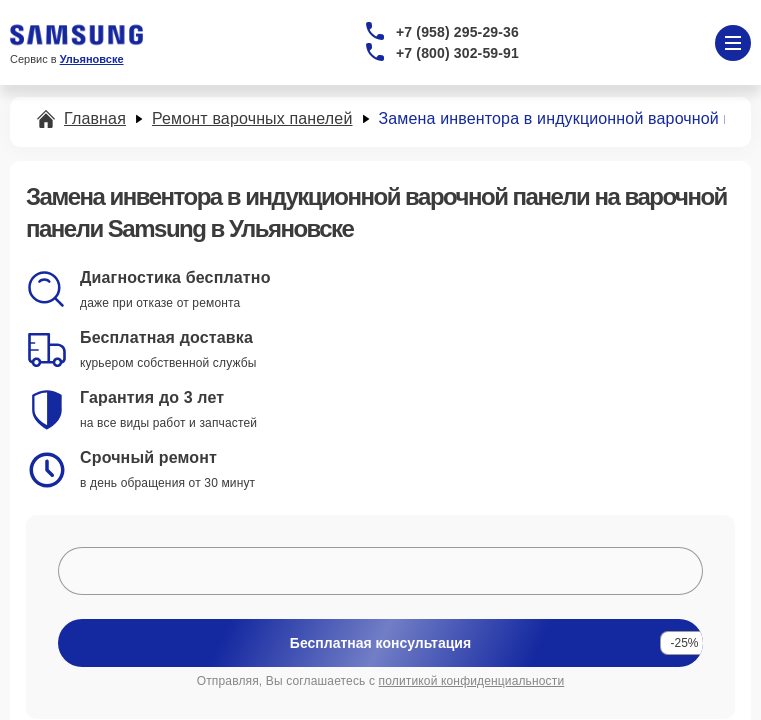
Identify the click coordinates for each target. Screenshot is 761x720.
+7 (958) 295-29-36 (457, 32)
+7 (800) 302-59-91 (457, 53)
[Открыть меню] (733, 43)
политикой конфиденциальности (472, 681)
